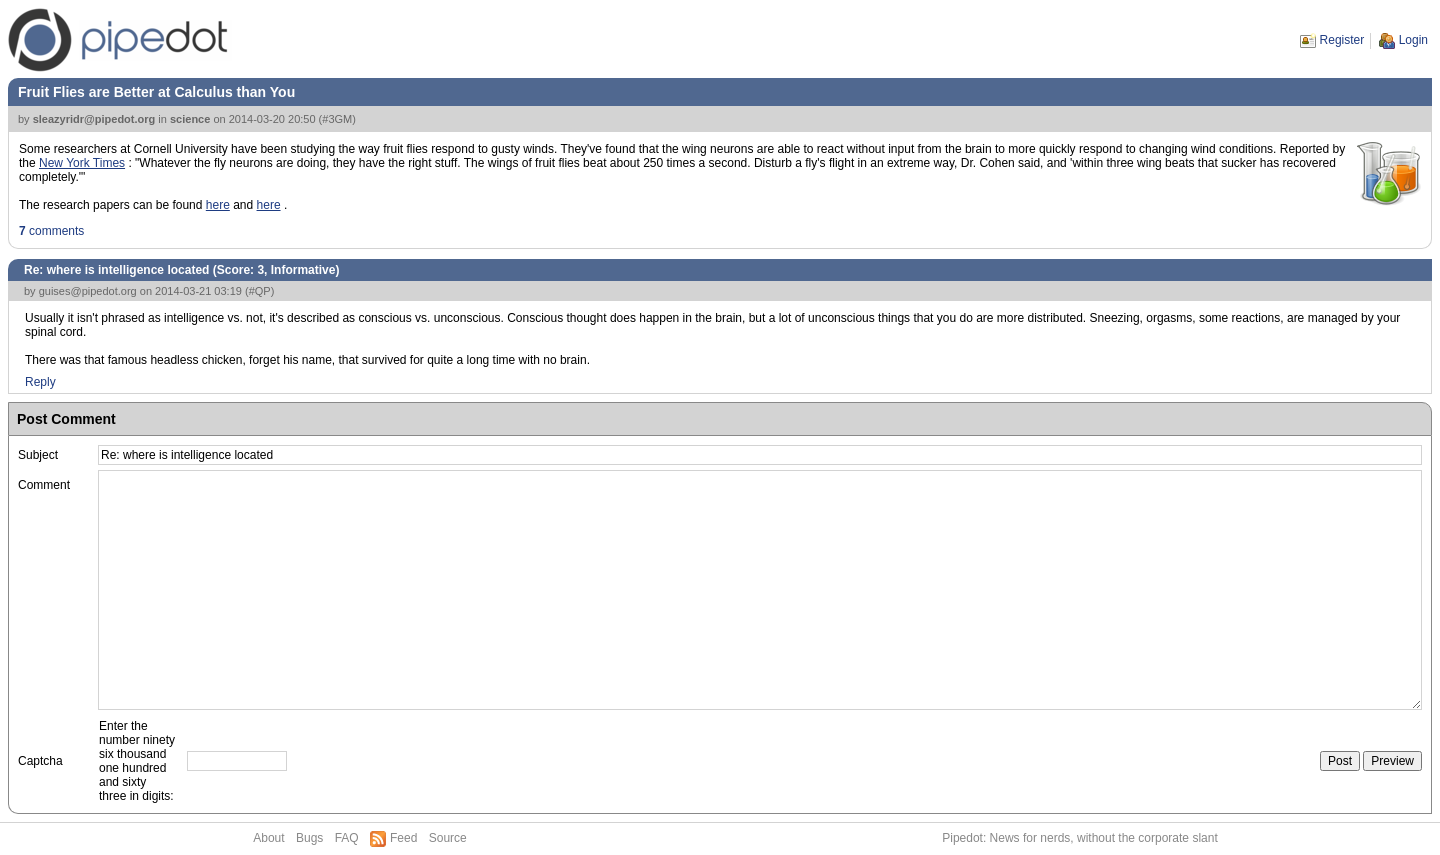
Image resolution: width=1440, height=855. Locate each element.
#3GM (337, 119)
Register (1342, 40)
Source (448, 838)
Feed (403, 838)
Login (1413, 40)
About (268, 838)
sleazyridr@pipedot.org (94, 119)
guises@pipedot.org (88, 291)
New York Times (82, 163)
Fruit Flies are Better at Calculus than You (156, 92)
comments (51, 231)
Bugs (309, 838)
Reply (40, 382)
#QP (260, 291)
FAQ (347, 838)
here (218, 205)
